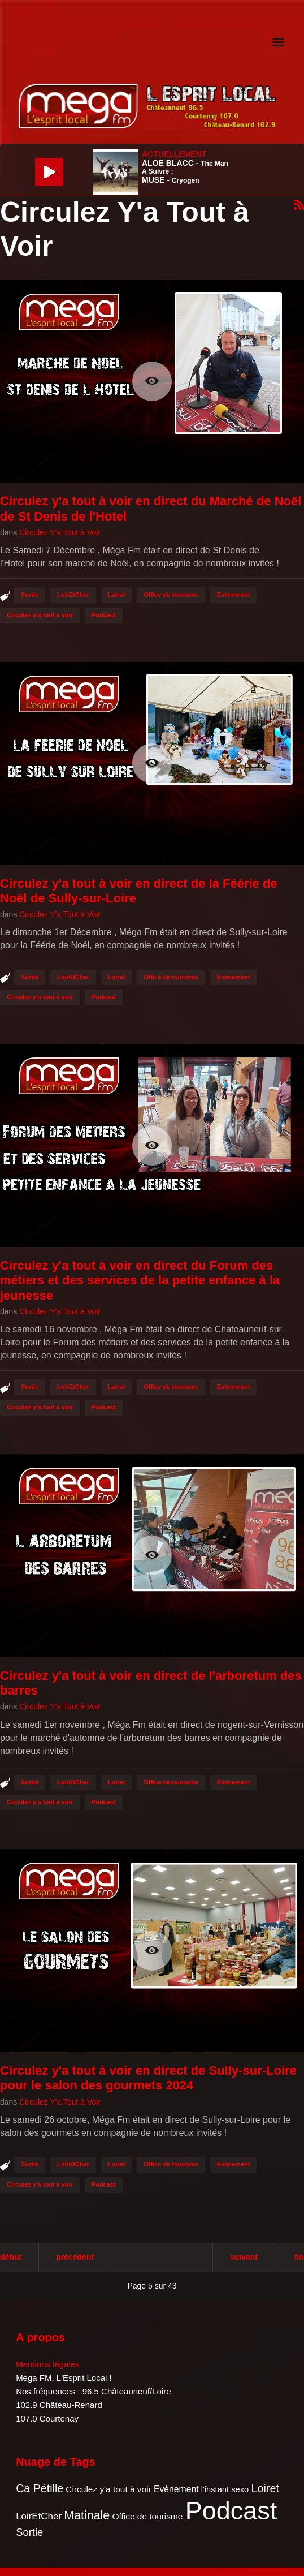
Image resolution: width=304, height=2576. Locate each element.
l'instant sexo (225, 2489)
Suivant (244, 2256)
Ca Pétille (39, 2488)
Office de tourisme (171, 594)
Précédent (75, 2256)
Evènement (233, 594)
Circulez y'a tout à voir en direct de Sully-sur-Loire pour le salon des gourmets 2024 (148, 2077)
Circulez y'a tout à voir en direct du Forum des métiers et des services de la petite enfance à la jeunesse (140, 1280)
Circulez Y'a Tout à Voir (60, 532)
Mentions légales (48, 2364)
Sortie (29, 594)
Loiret (116, 594)
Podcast (104, 615)
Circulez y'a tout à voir (40, 615)
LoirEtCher (73, 594)
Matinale (87, 2515)
